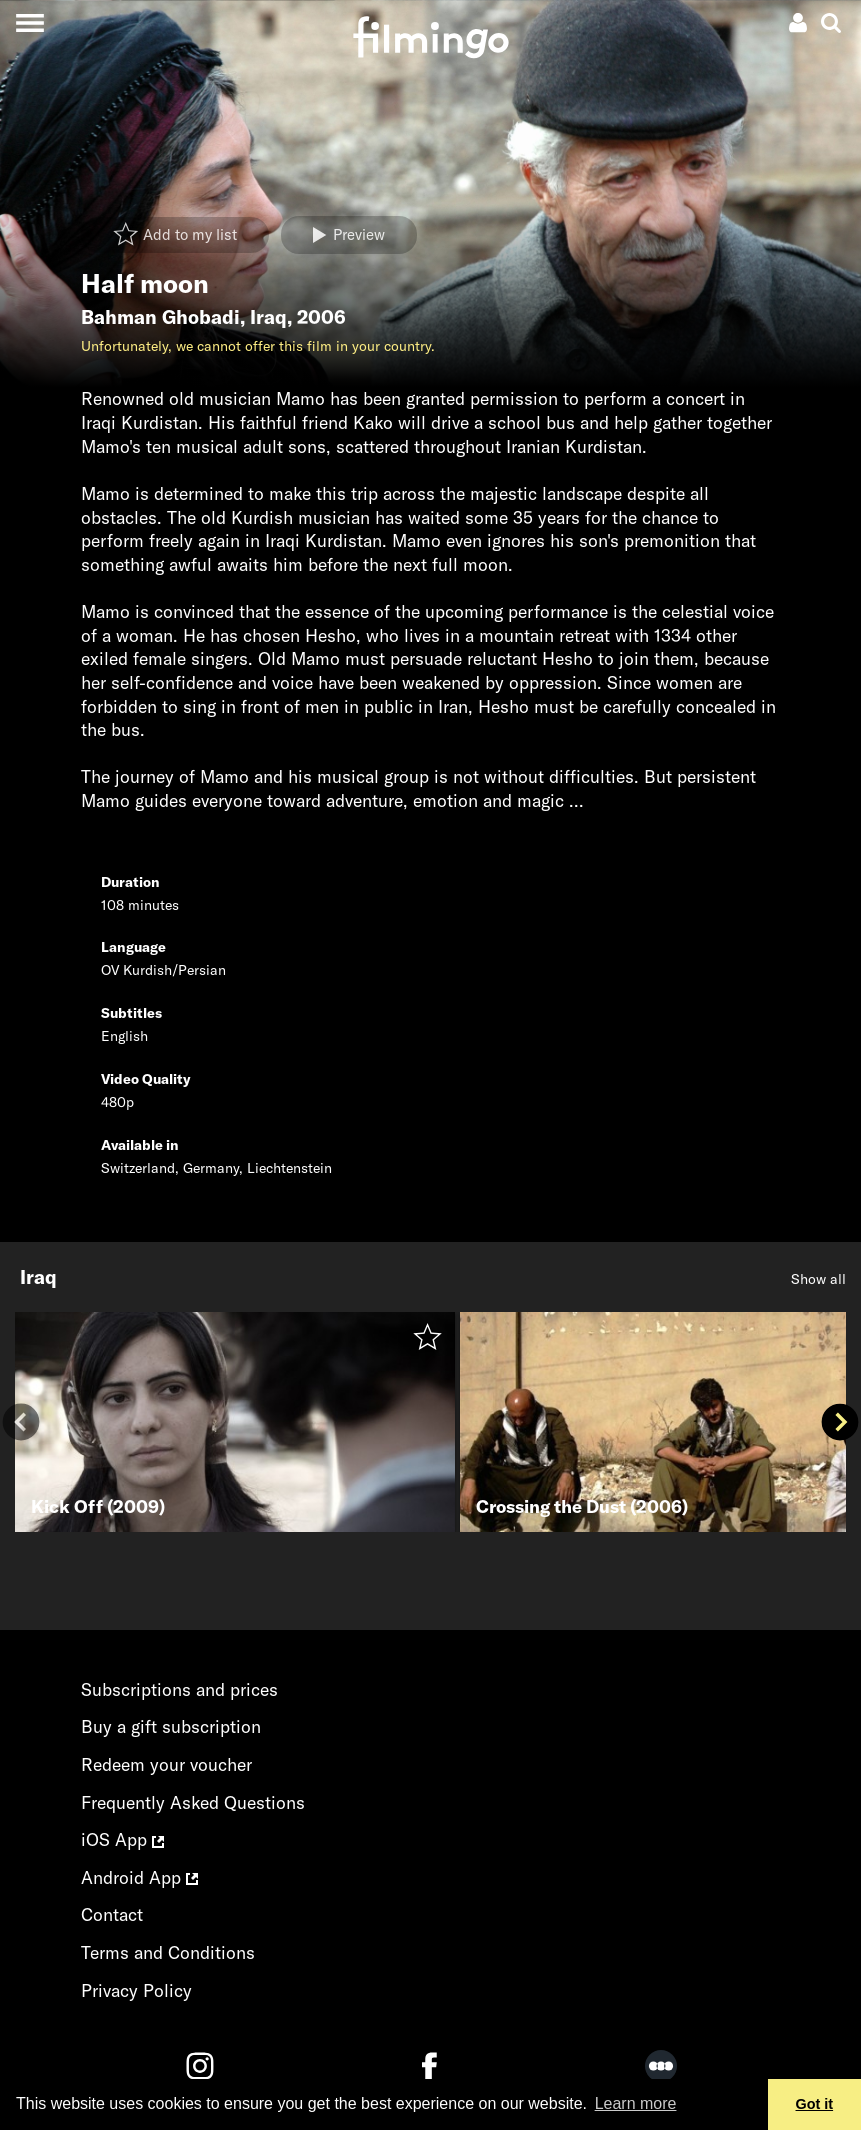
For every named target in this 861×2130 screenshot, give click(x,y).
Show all (818, 1279)
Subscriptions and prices (179, 1689)
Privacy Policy (136, 1990)
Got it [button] (815, 2104)
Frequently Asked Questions (193, 1802)
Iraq (268, 317)
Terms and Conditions (168, 1952)
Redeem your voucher (166, 1764)
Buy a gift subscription (171, 1726)
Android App (139, 1877)
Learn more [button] (636, 2103)
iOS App (122, 1839)
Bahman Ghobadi (160, 317)
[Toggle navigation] (29, 22)
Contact (112, 1914)
